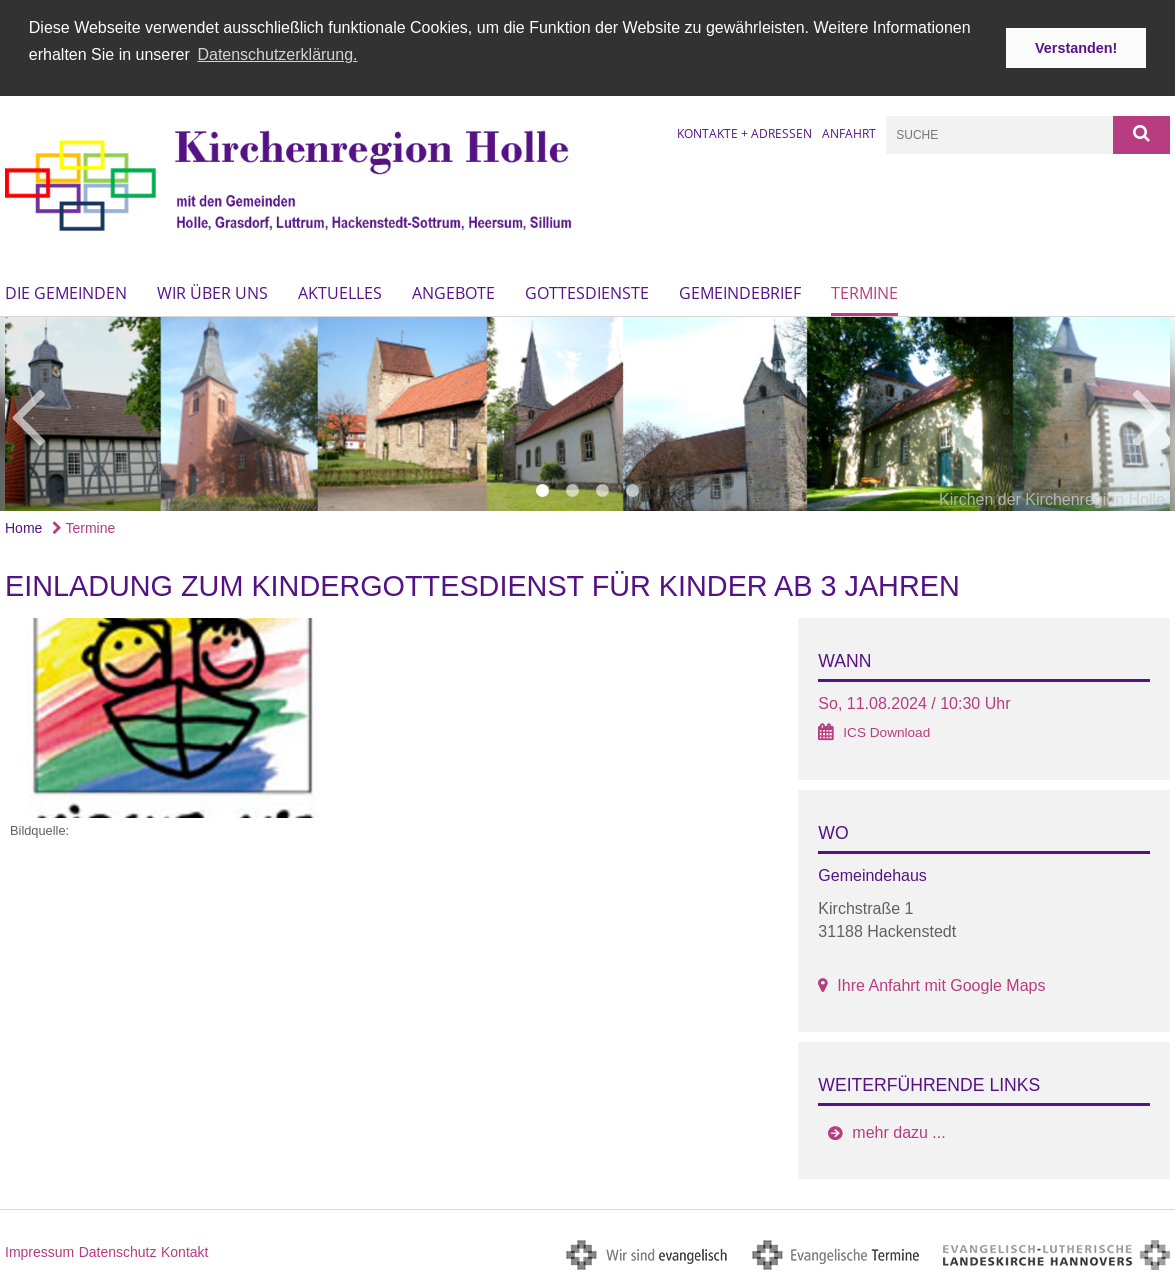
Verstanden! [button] (1076, 48)
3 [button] (603, 489)
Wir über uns (212, 291)
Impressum (39, 1250)
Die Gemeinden (66, 291)
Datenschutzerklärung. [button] (277, 54)
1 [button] (543, 489)
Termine (864, 291)
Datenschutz (118, 1250)
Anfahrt (849, 131)
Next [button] (1149, 412)
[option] (587, 412)
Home (23, 526)
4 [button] (633, 489)
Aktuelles (340, 291)
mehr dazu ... (898, 1130)
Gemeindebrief (740, 291)
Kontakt (184, 1250)
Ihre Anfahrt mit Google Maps (941, 982)
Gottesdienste (587, 291)
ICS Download (886, 730)
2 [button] (573, 489)
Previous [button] (27, 412)
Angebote (453, 291)
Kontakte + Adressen (744, 131)
